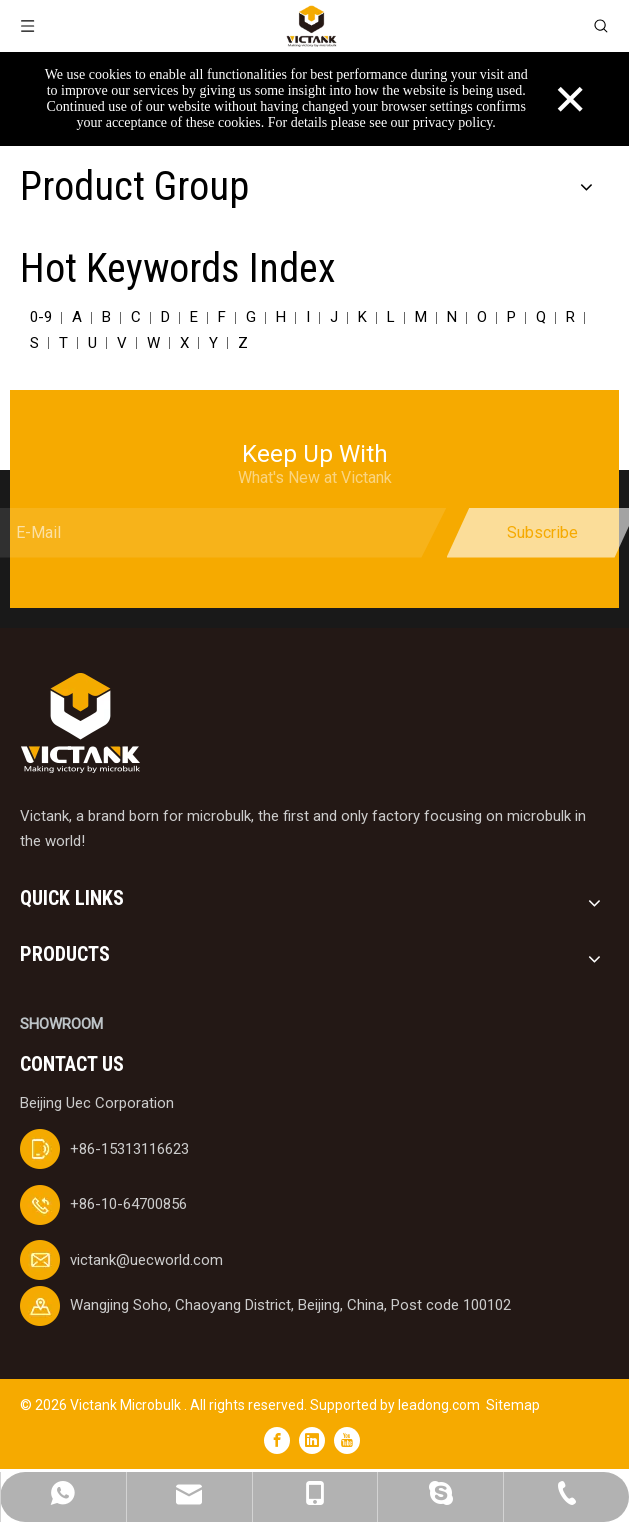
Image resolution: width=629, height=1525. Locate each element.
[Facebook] (277, 1440)
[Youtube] (347, 1440)
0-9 (41, 317)
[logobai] (80, 723)
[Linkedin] (312, 1440)
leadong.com (439, 1405)
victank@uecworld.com (146, 1260)
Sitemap (513, 1405)
